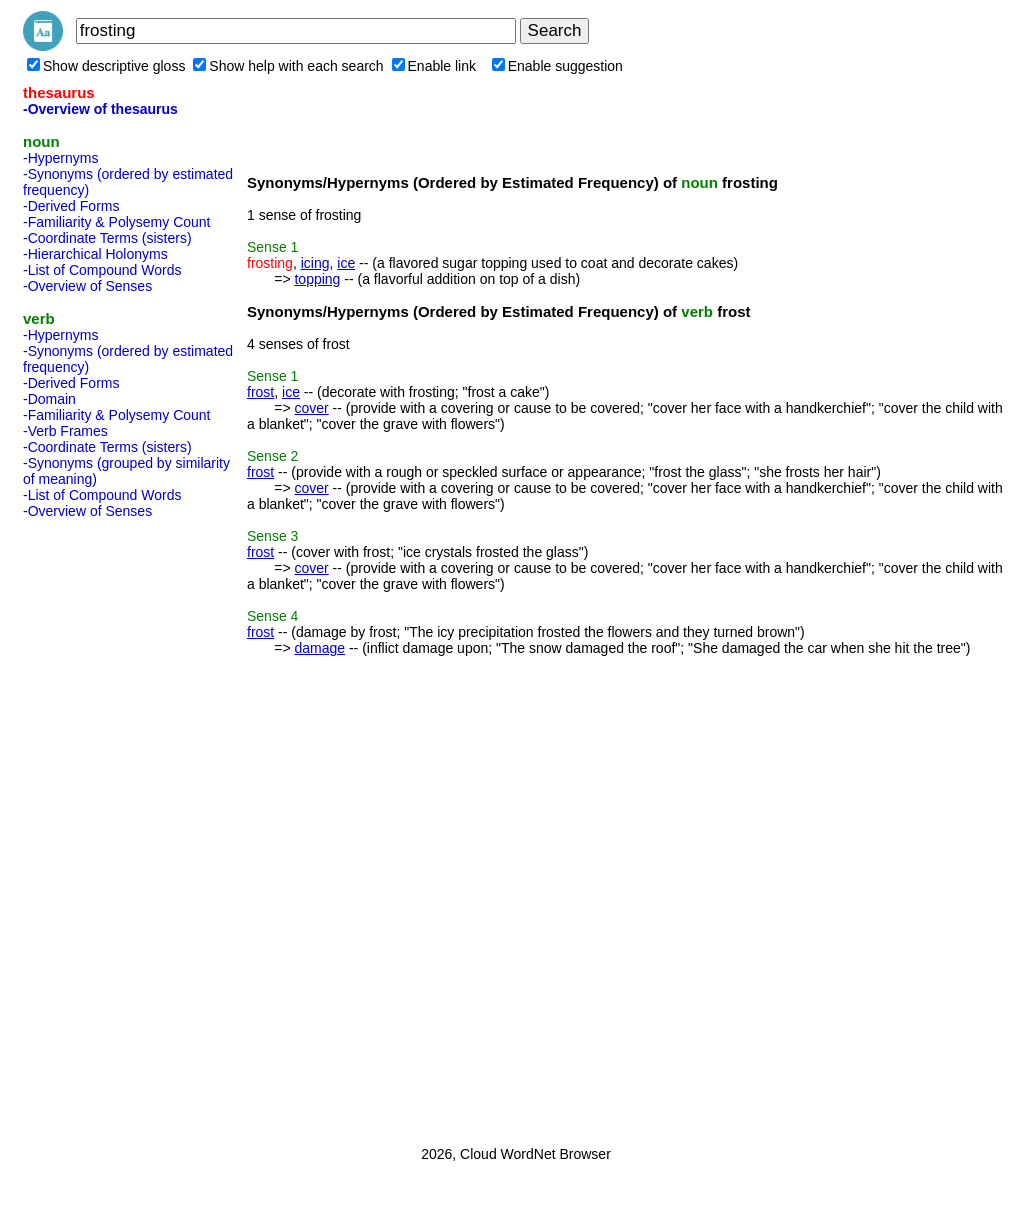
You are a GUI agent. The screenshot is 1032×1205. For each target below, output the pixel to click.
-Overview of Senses (87, 286)
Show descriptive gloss (106, 66)
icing (315, 263)
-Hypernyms (60, 158)
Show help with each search (288, 66)
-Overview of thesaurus (100, 109)
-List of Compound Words (102, 270)
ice (346, 263)
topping (317, 279)
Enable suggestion (557, 66)
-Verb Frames (65, 431)
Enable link (434, 66)
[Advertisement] (103, 826)
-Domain (49, 399)
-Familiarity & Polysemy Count (117, 222)
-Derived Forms (71, 206)
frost (260, 392)
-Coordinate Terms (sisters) (107, 238)
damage (319, 648)
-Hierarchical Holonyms (95, 254)
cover (311, 408)
